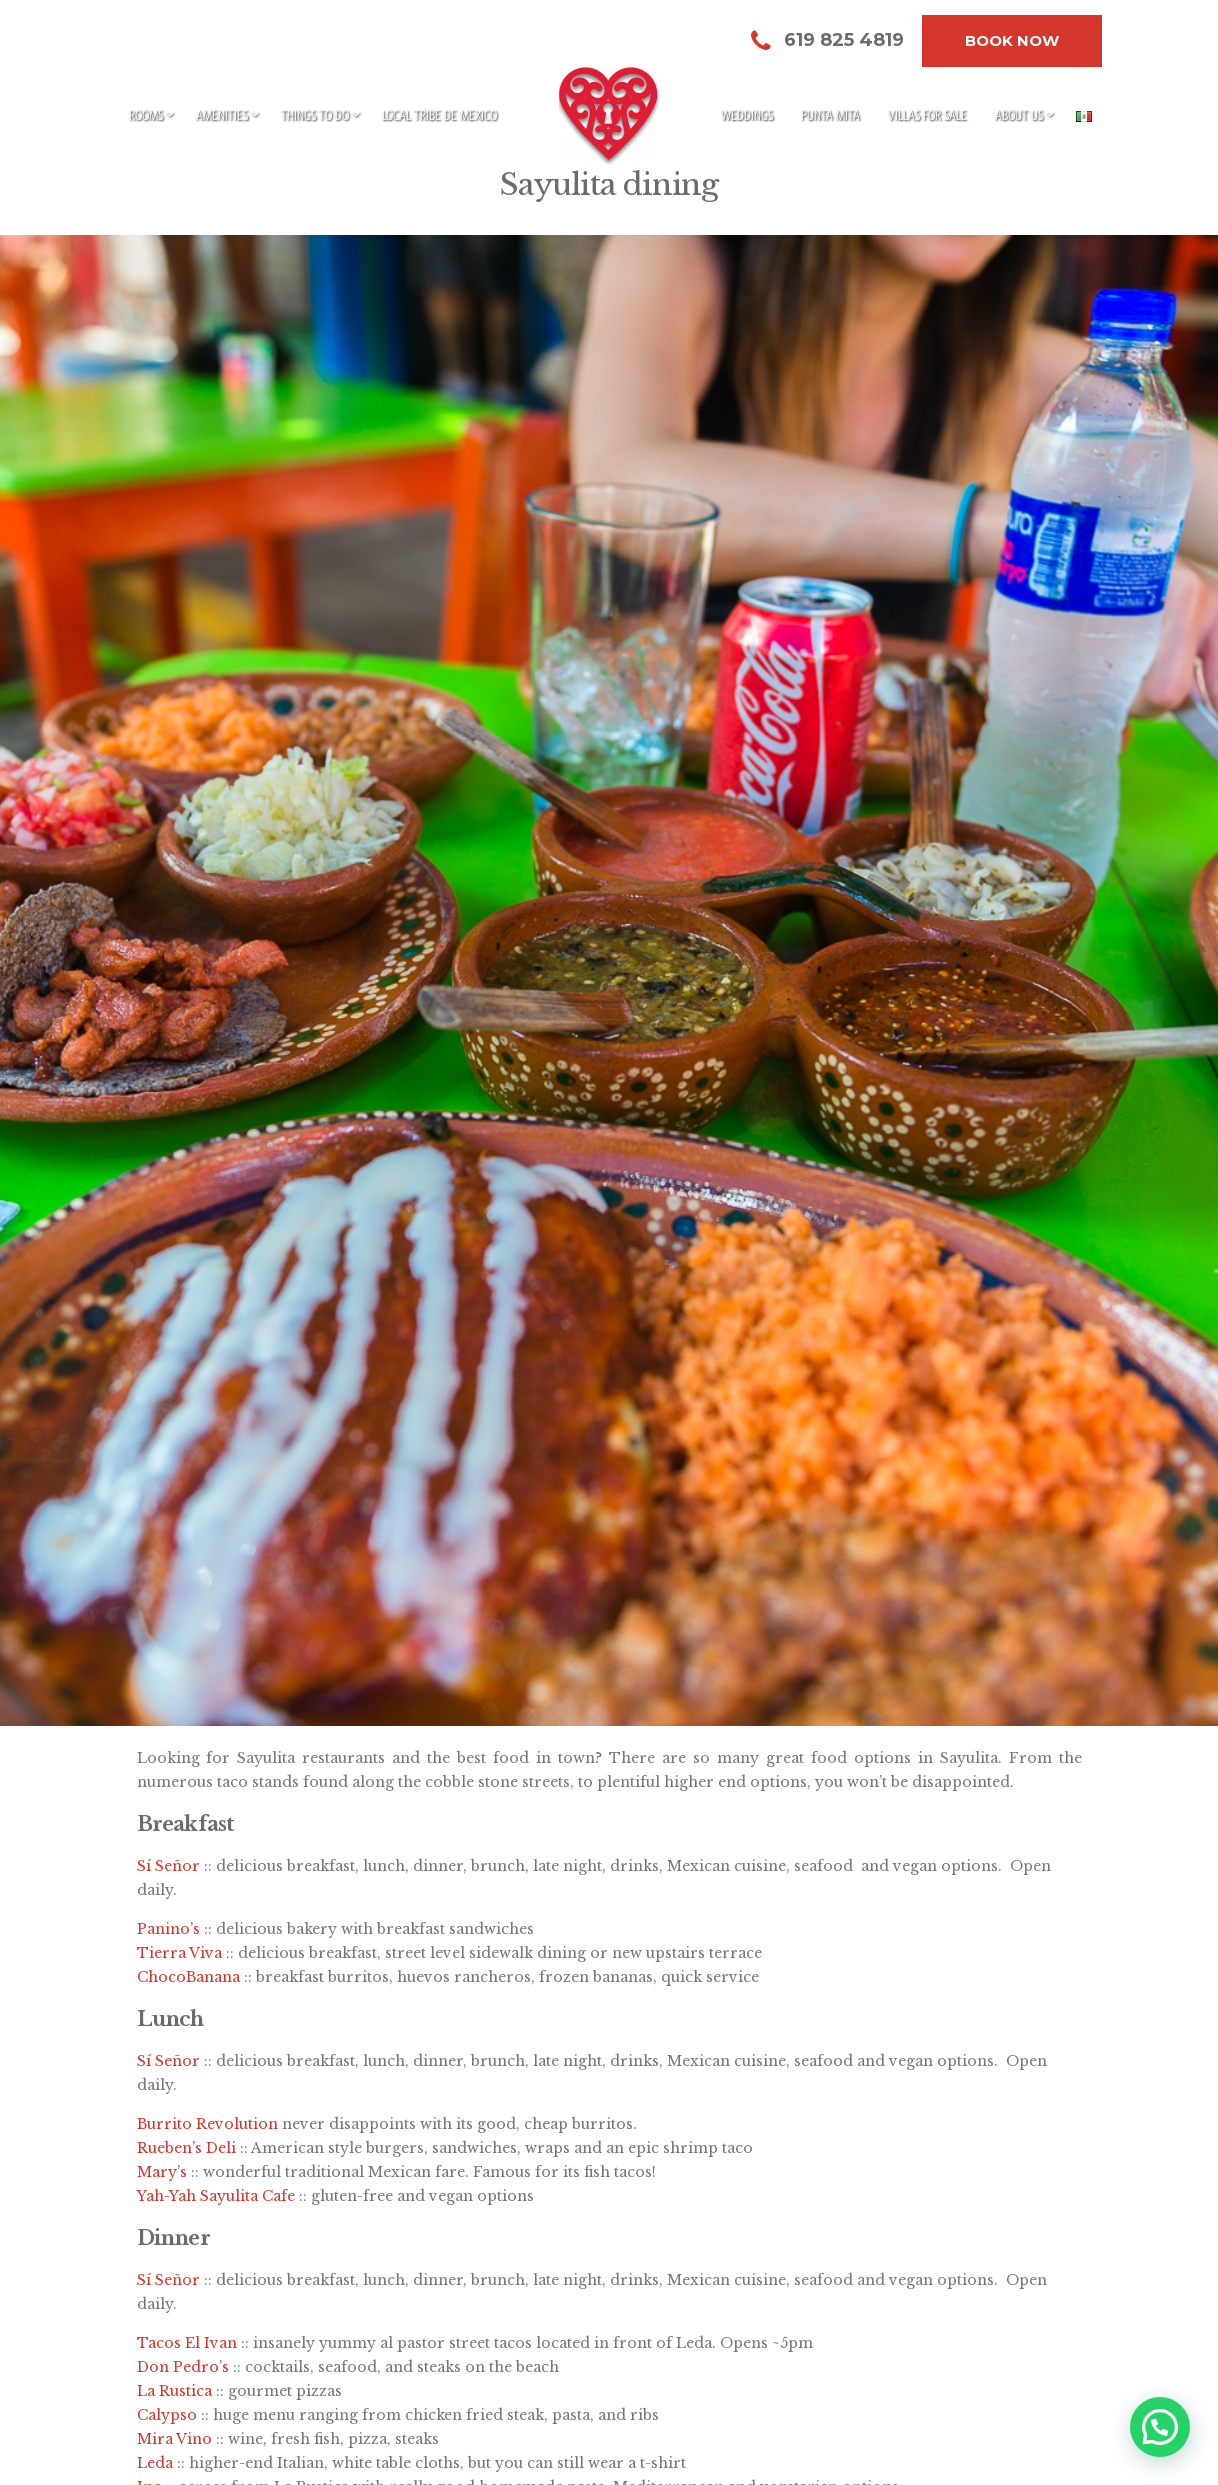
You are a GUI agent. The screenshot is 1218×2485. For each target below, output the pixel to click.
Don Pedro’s (183, 2367)
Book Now (1012, 40)
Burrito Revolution (207, 2124)
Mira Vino (174, 2439)
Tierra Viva (179, 1953)
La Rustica (174, 2391)
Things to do (315, 115)
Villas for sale (927, 115)
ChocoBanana (188, 1977)
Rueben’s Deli (186, 2148)
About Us (1019, 115)
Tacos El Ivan (187, 2343)
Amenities (222, 115)
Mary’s (162, 2172)
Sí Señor (168, 1866)
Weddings (747, 115)
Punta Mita (830, 115)
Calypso (167, 2415)
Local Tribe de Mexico (439, 115)
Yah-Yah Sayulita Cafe (216, 2196)
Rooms (146, 115)
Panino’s (168, 1929)
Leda (155, 2463)
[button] (1159, 2425)
